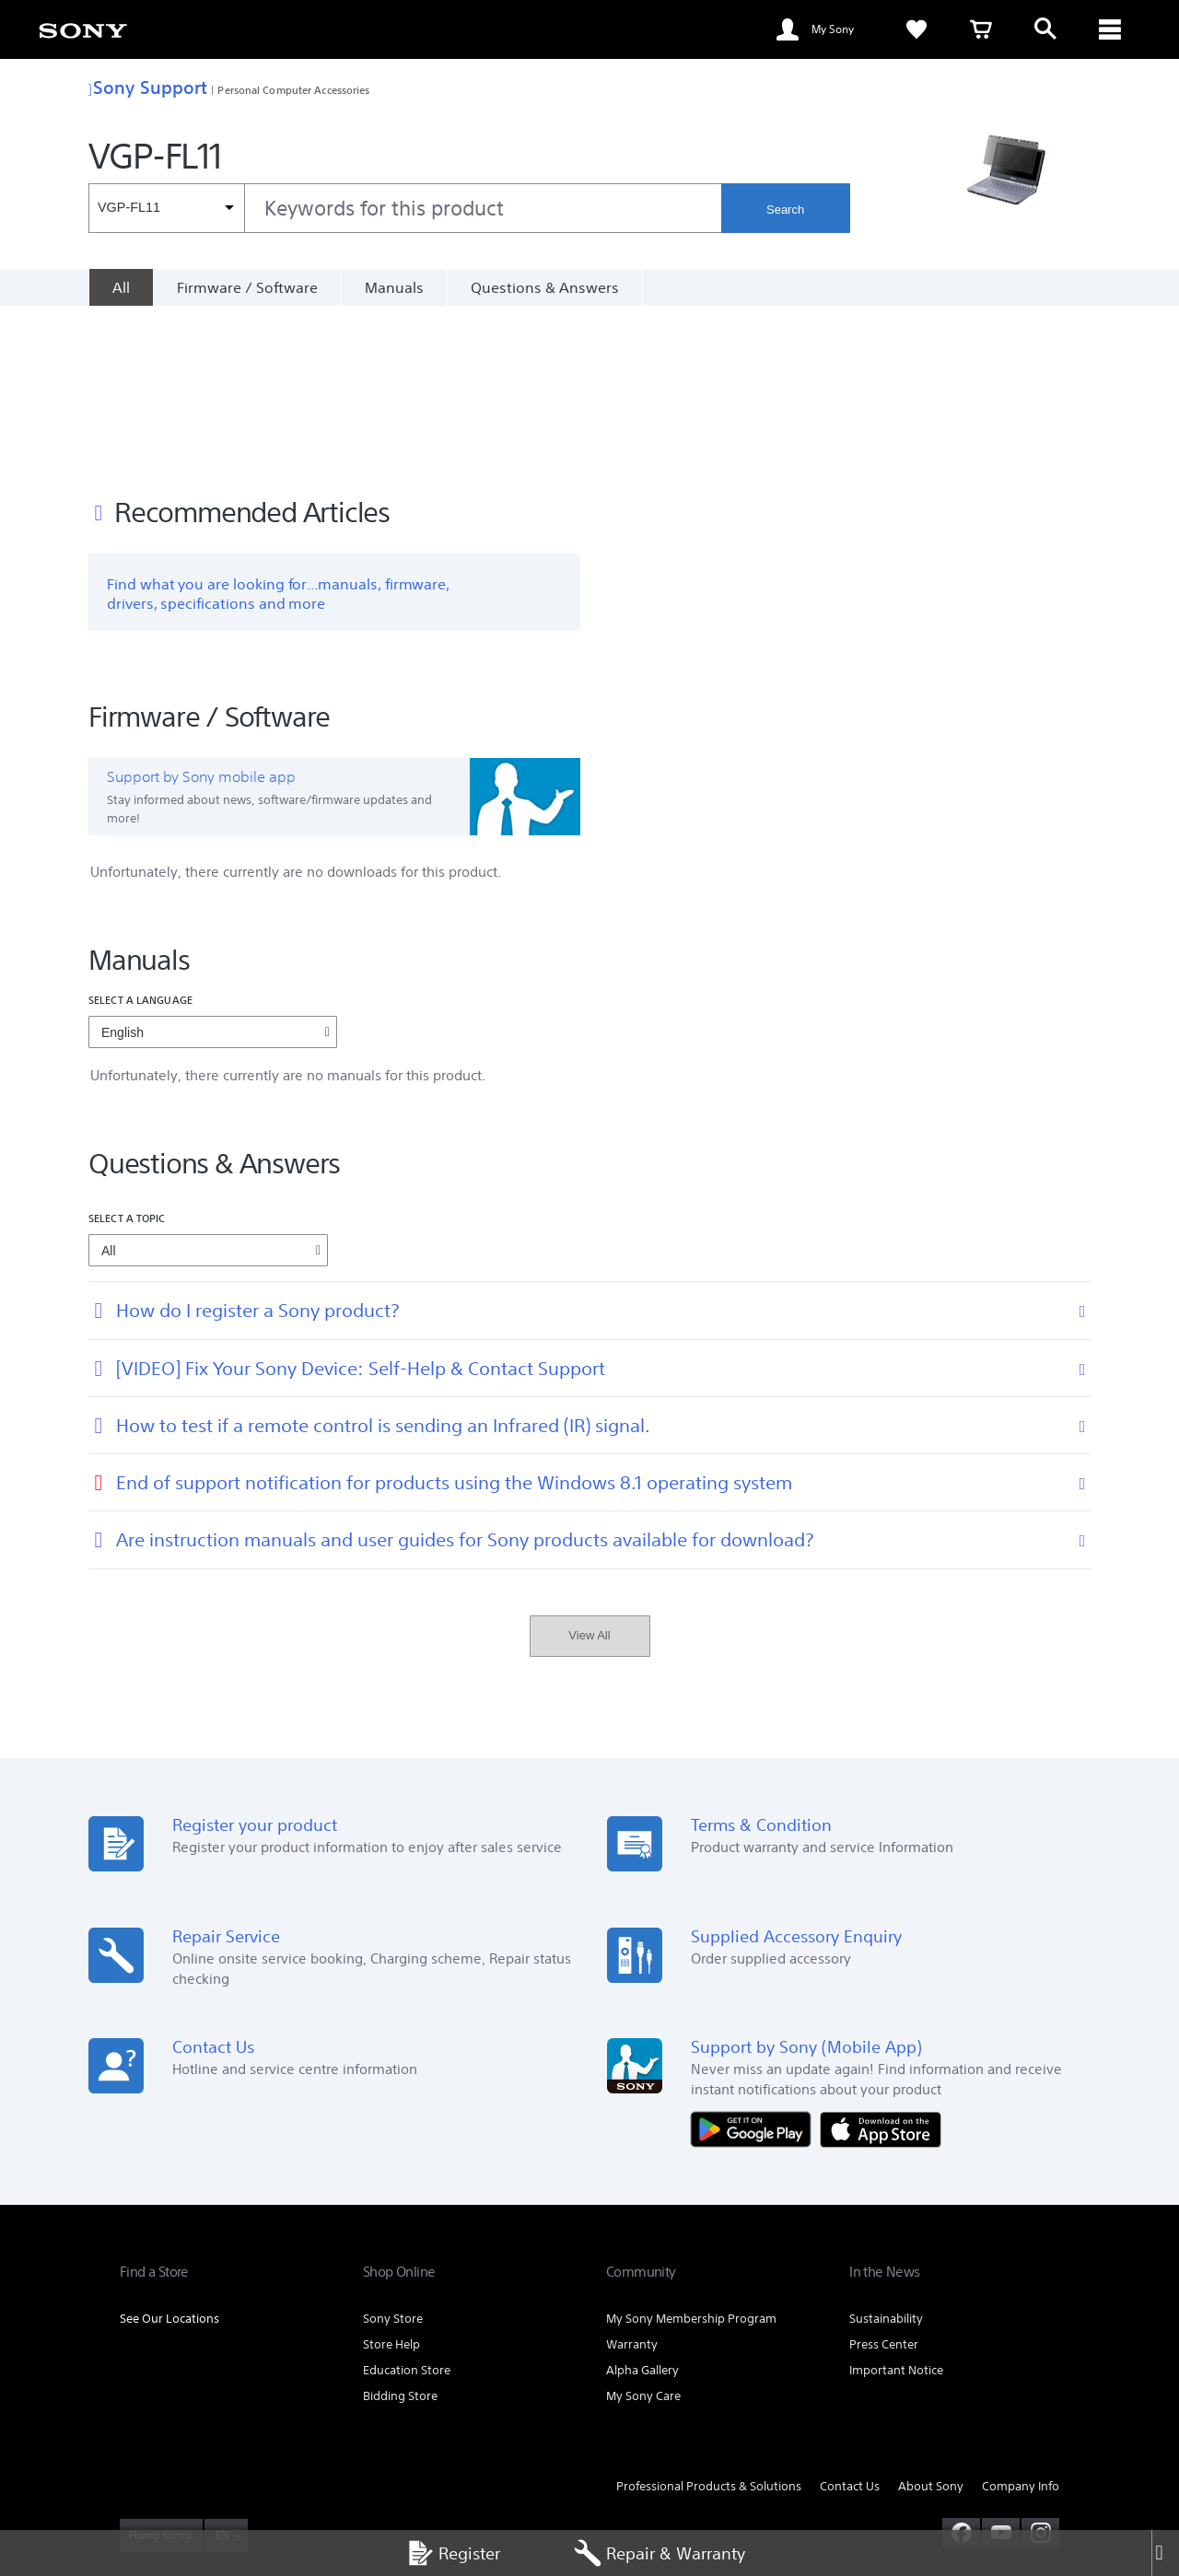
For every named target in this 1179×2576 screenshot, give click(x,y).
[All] (120, 287)
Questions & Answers (545, 287)
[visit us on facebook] (961, 2371)
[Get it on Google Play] (755, 1967)
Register (453, 2553)
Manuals (394, 287)
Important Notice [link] (896, 2210)
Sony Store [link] (393, 2158)
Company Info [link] (1020, 2326)
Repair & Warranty (659, 2553)
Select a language (140, 838)
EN (222, 2374)
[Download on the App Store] (880, 1967)
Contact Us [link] (850, 2326)
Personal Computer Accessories (293, 90)
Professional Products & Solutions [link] (708, 2326)
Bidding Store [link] (400, 2236)
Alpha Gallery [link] (642, 2210)
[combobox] (404, 208)
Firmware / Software (247, 287)
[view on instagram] (1040, 2371)
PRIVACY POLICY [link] (160, 2475)
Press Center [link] (883, 2184)
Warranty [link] (632, 2184)
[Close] (1165, 2553)
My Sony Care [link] (643, 2236)
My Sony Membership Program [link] (691, 2158)
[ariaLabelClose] (1110, 29)
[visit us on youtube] (1001, 2371)
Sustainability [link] (886, 2158)
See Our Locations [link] (169, 2158)
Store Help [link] (391, 2184)
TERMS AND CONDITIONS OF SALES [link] (418, 2459)
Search (785, 209)
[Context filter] (166, 208)
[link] (83, 29)
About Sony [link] (930, 2326)
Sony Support (147, 87)
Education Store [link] (406, 2210)
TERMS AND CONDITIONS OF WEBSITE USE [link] (221, 2459)
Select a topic (127, 1058)
